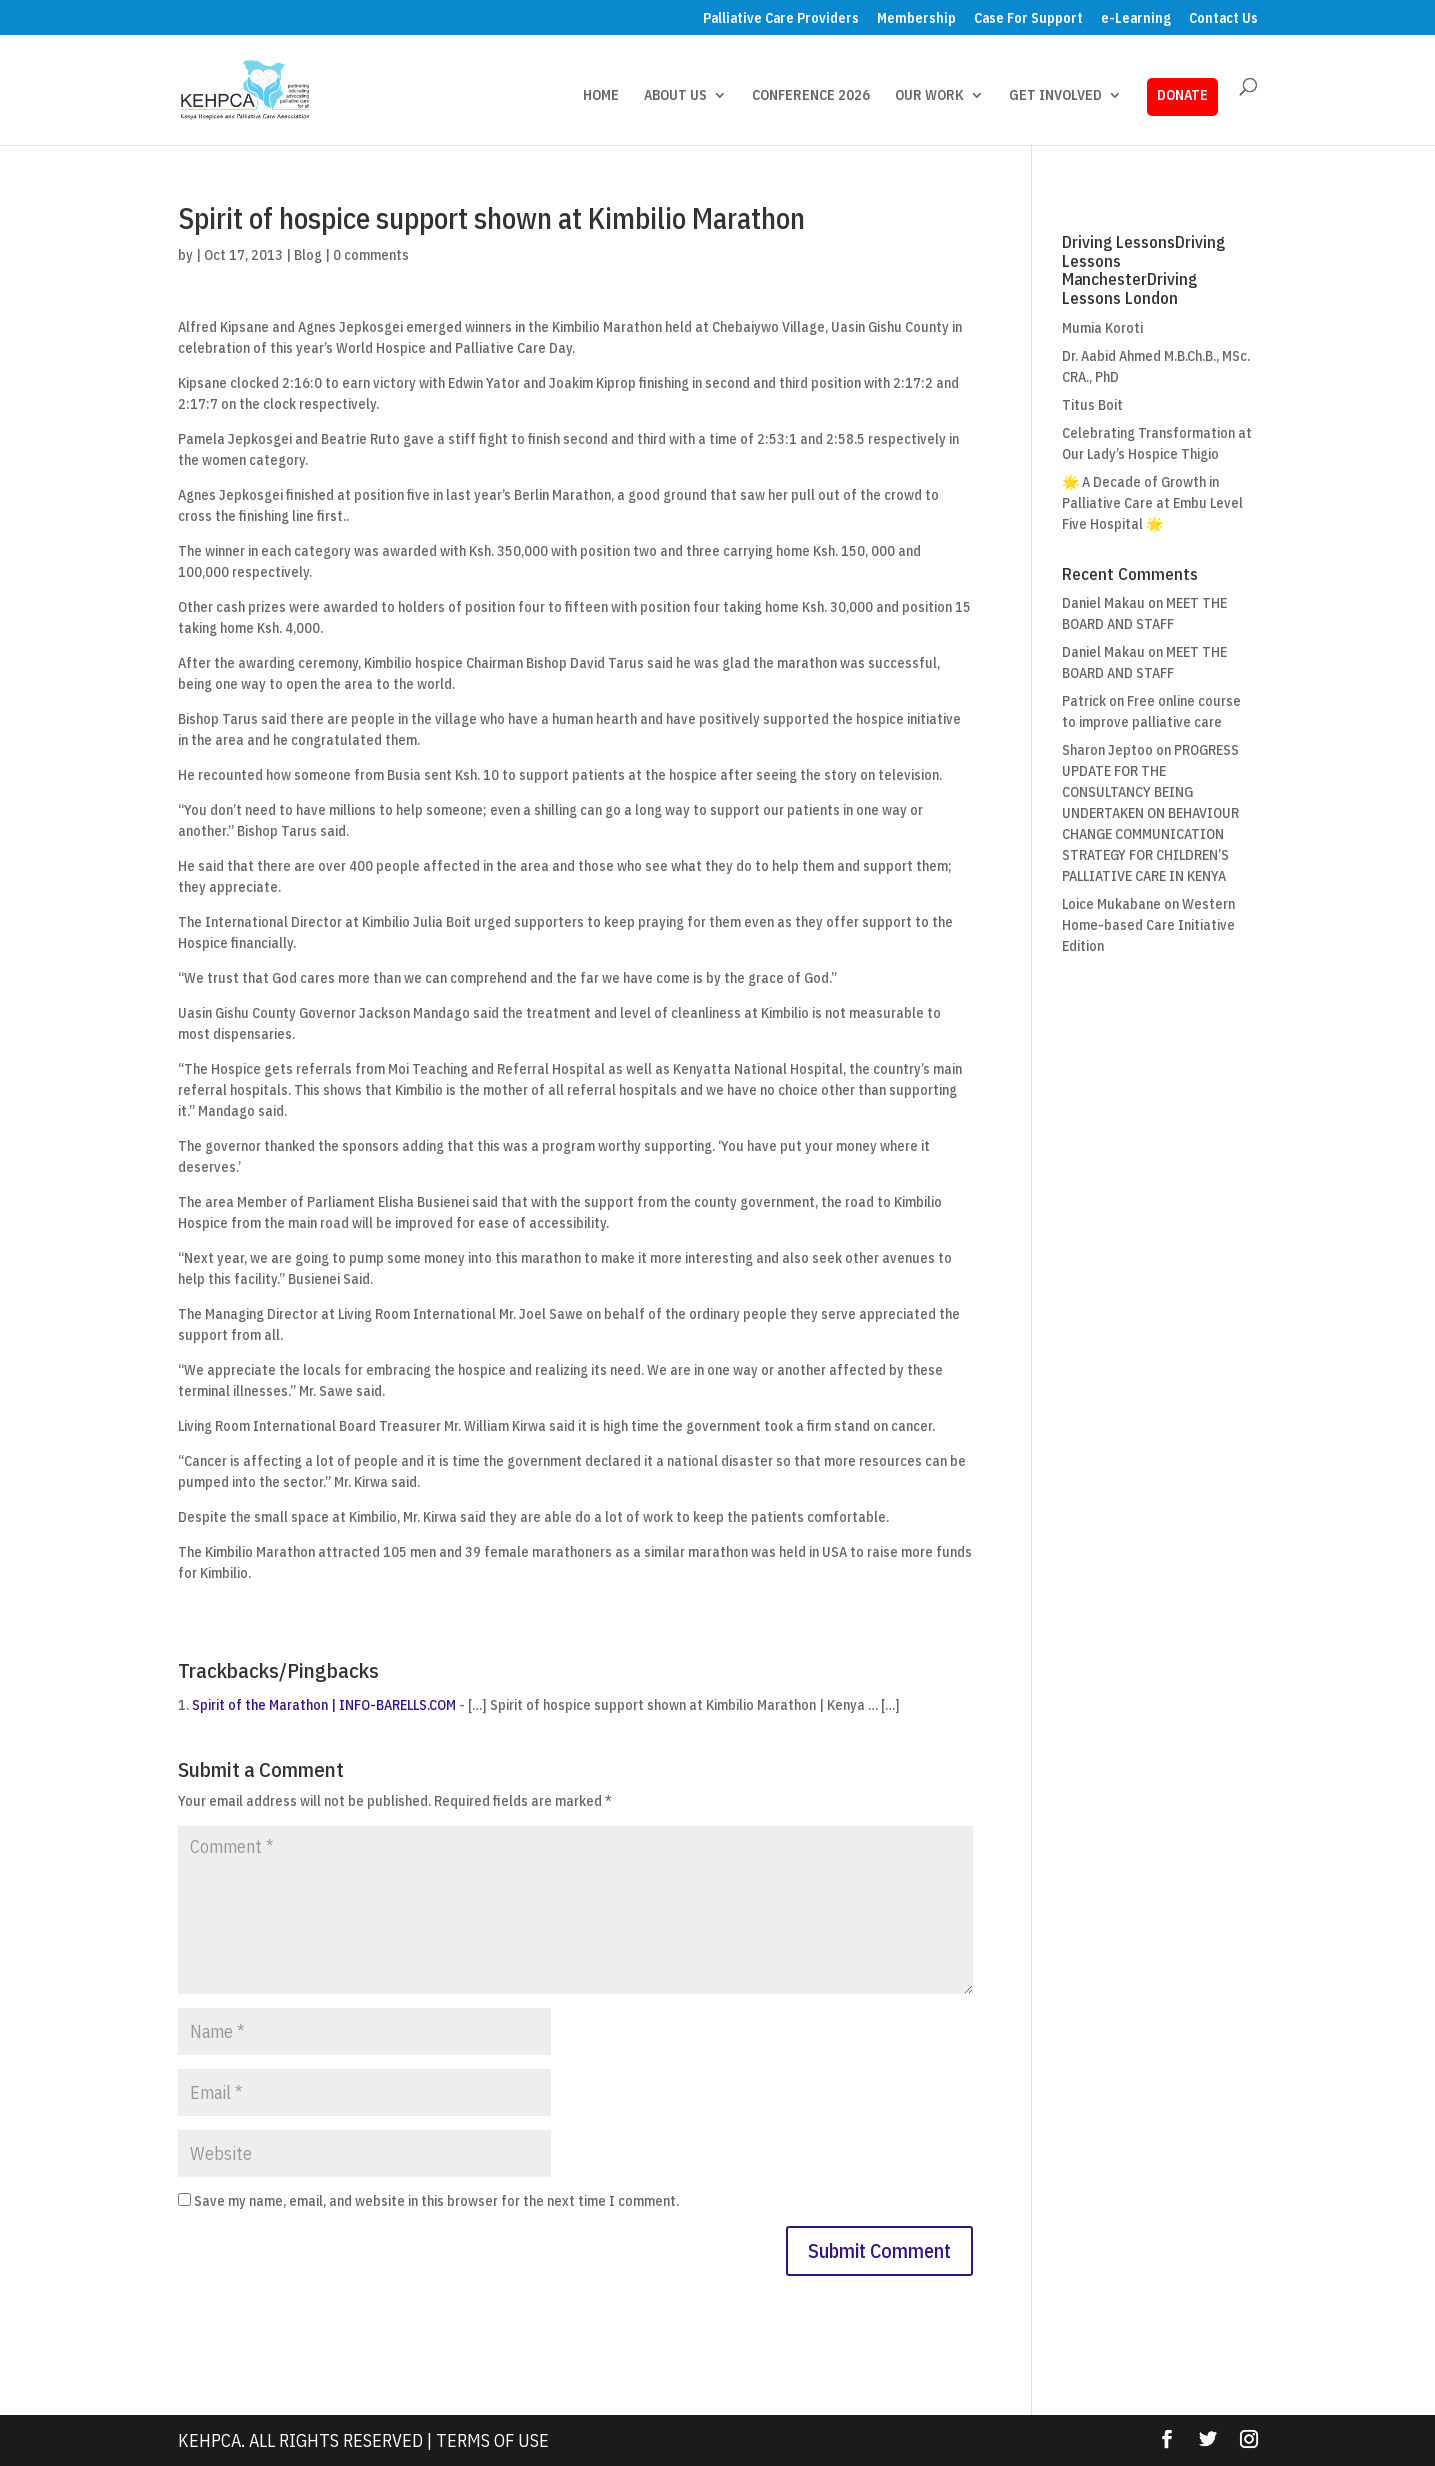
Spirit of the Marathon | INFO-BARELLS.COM (324, 1705)
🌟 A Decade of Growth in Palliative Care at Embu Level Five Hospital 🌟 (1152, 503)
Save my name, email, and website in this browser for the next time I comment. (436, 2201)
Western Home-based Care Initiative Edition (1148, 925)
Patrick (1084, 701)
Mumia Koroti (1102, 328)
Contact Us (1223, 19)
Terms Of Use (492, 2440)
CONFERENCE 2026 (811, 96)
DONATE (1182, 95)
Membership (916, 19)
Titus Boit (1092, 405)
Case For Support (1028, 19)
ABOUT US (675, 96)
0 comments (371, 255)
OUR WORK (929, 96)
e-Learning (1136, 19)
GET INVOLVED (1055, 96)
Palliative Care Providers (781, 19)
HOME (601, 96)
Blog (308, 255)
